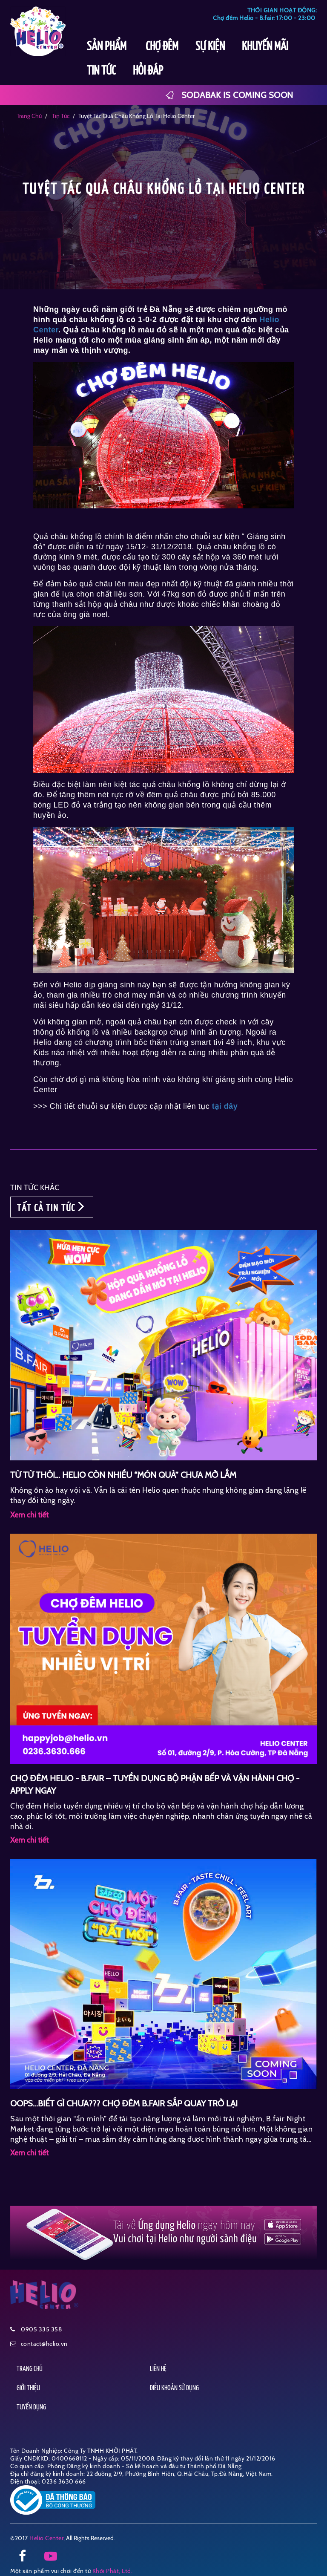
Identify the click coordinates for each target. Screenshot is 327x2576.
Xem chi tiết (29, 1515)
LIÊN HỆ (158, 2369)
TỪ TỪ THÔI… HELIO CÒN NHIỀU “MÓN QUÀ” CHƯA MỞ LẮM (123, 1475)
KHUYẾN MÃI (265, 47)
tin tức (60, 116)
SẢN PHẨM (108, 47)
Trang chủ (29, 116)
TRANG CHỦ (30, 2369)
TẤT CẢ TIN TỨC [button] (51, 1207)
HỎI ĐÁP (148, 71)
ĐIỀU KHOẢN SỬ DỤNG (174, 2388)
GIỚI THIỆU (28, 2388)
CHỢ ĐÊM (162, 47)
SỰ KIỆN (210, 47)
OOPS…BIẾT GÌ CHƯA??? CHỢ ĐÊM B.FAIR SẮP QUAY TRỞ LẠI (124, 2103)
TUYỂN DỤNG (31, 2407)
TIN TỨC (101, 71)
